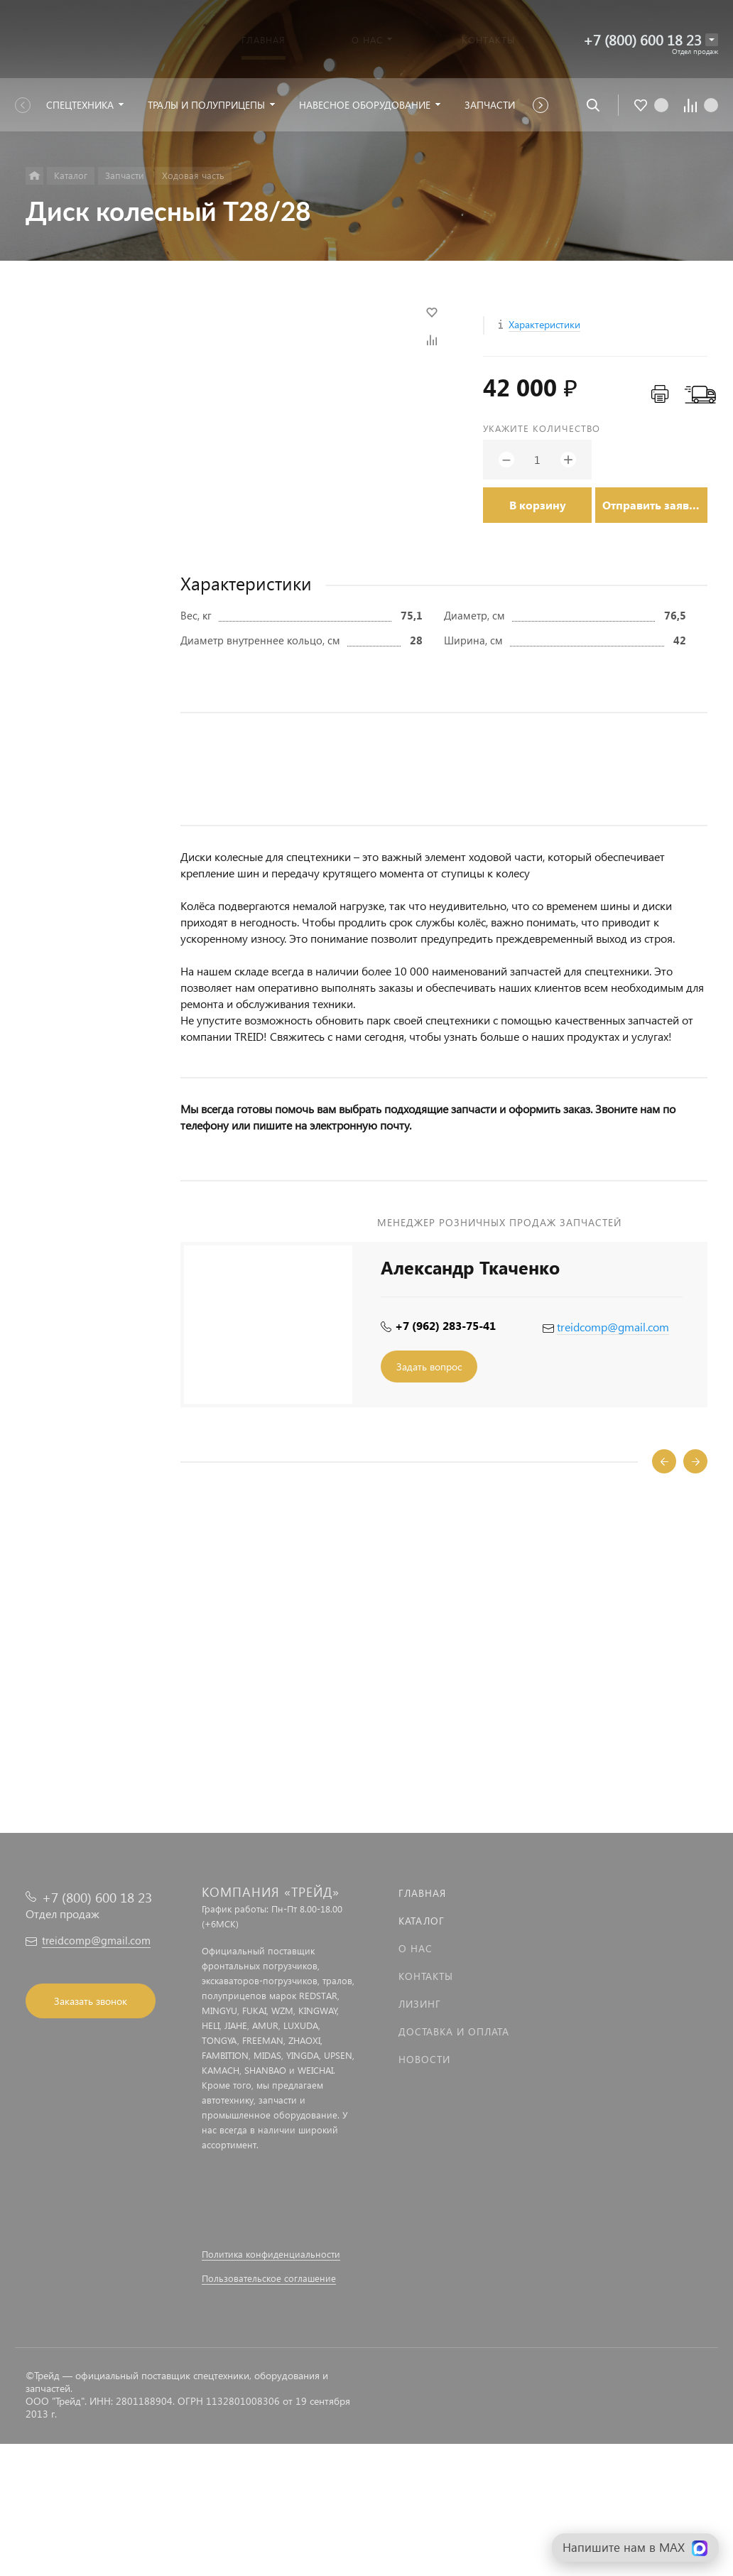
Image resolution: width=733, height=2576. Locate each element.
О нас (415, 1948)
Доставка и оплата (453, 2031)
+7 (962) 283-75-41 (445, 1325)
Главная (422, 1893)
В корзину (537, 504)
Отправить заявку (652, 504)
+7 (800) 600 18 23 (642, 39)
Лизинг (419, 2004)
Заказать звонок (90, 2001)
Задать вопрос (429, 1366)
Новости (424, 2059)
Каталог (421, 1920)
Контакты (425, 1976)
